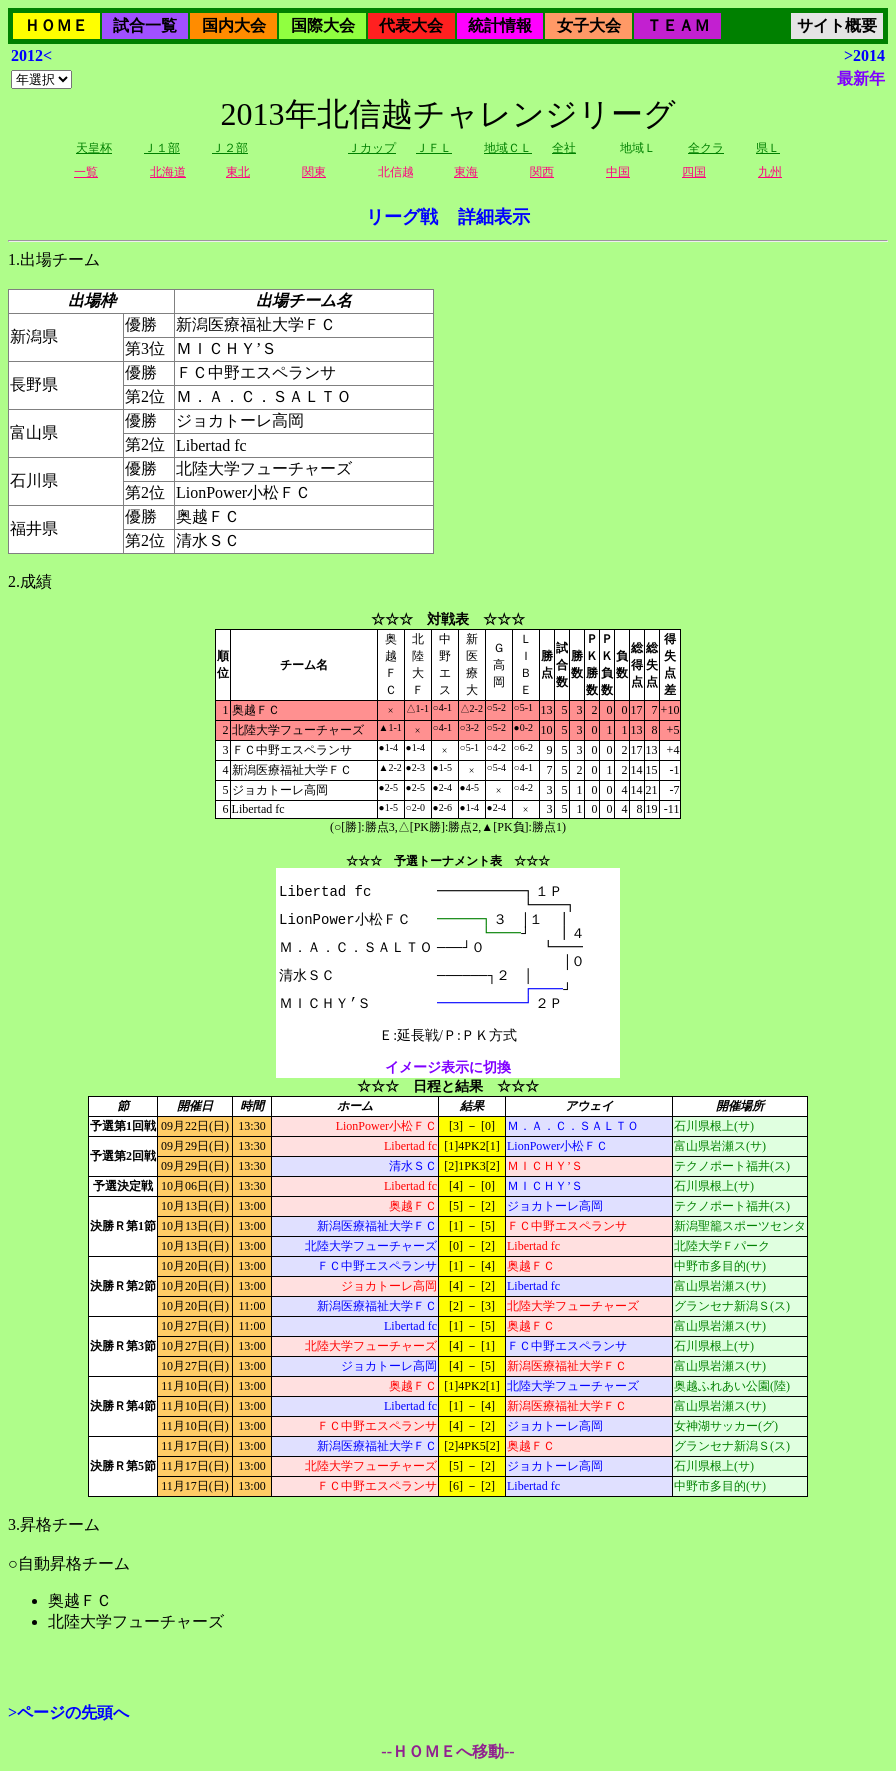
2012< (31, 55)
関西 (542, 172)
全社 (564, 148)
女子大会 (589, 25)
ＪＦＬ (434, 148)
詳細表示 (494, 217)
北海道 (168, 172)
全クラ (706, 148)
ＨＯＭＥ (56, 25)
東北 (238, 172)
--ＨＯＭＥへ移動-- (447, 1751)
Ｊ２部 (230, 148)
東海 (466, 172)
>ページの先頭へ (68, 1712)
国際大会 (323, 25)
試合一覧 (145, 25)
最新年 (861, 78)
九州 (770, 172)
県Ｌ (768, 148)
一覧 (86, 172)
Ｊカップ (372, 148)
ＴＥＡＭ (678, 25)
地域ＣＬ (508, 148)
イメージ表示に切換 (448, 1067)
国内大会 (234, 25)
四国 (694, 172)
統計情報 (500, 25)
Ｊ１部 (162, 148)
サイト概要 (837, 25)
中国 (618, 172)
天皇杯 (94, 148)
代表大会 (411, 25)
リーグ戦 (402, 217)
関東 (314, 172)
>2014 (864, 55)
